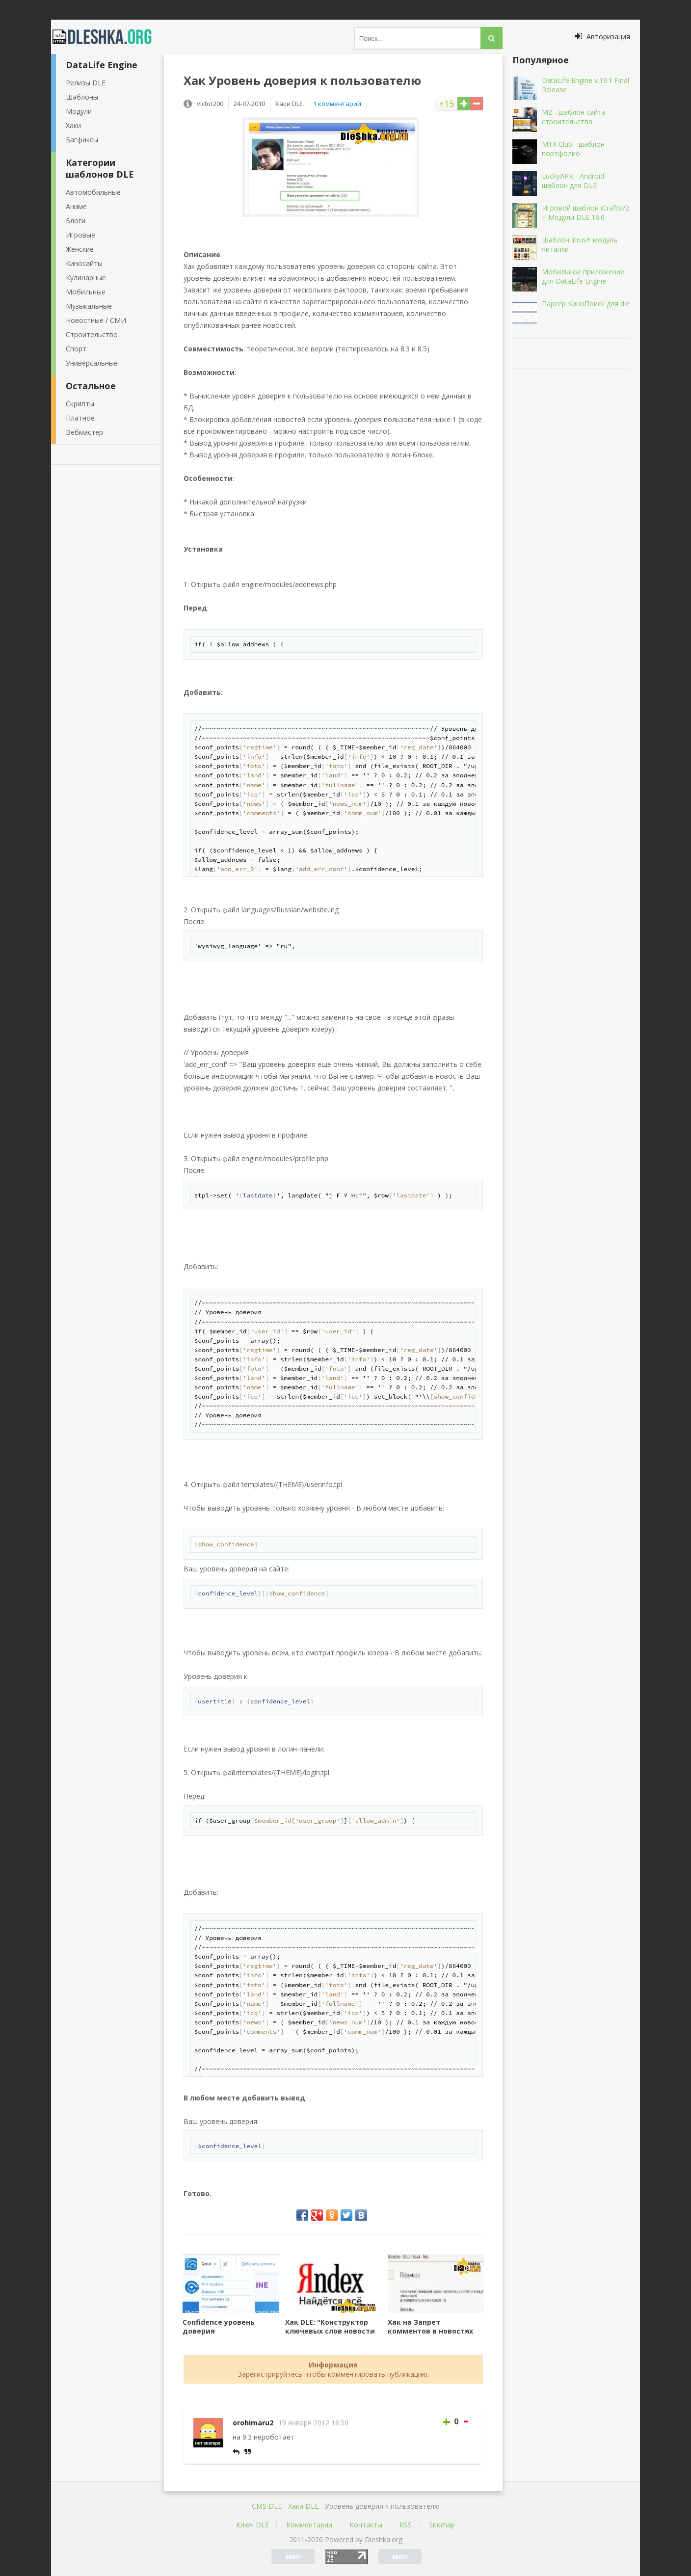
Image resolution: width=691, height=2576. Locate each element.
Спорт (76, 348)
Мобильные (86, 291)
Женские (80, 249)
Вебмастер (84, 432)
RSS (405, 2524)
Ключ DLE (252, 2524)
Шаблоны (82, 97)
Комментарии (309, 2524)
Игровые (80, 234)
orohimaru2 (253, 2422)
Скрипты (80, 403)
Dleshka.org (107, 37)
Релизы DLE (86, 82)
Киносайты (84, 263)
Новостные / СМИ (96, 320)
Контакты (365, 2524)
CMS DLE (267, 2506)
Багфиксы (82, 139)
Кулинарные (86, 277)
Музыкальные (89, 306)
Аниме (76, 206)
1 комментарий (337, 103)
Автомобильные (93, 192)
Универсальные (92, 363)
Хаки (73, 125)
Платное (80, 418)
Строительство (92, 334)
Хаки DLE (303, 2506)
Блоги (75, 220)
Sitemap (442, 2524)
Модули (79, 111)
